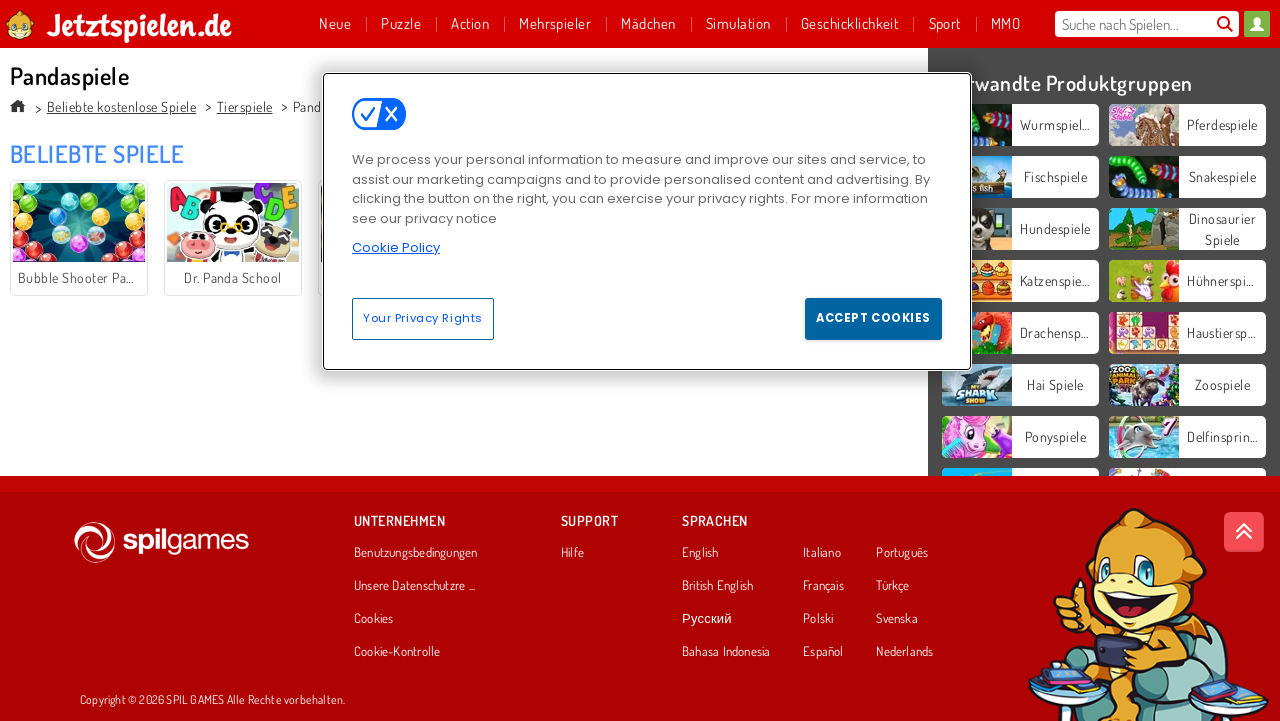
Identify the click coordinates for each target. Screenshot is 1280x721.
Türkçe (892, 586)
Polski (818, 619)
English (700, 553)
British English (717, 586)
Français (823, 586)
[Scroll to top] (1244, 532)
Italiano (822, 553)
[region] (647, 221)
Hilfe (572, 553)
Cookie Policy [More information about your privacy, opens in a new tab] (396, 247)
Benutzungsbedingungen (416, 553)
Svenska (897, 619)
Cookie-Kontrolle (397, 652)
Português (902, 553)
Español (823, 652)
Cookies (374, 619)
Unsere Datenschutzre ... (414, 586)
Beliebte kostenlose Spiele (121, 106)
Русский (707, 619)
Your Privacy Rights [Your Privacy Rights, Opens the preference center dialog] (423, 318)
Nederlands (904, 652)
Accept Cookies (873, 318)
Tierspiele (245, 106)
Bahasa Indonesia (726, 652)
